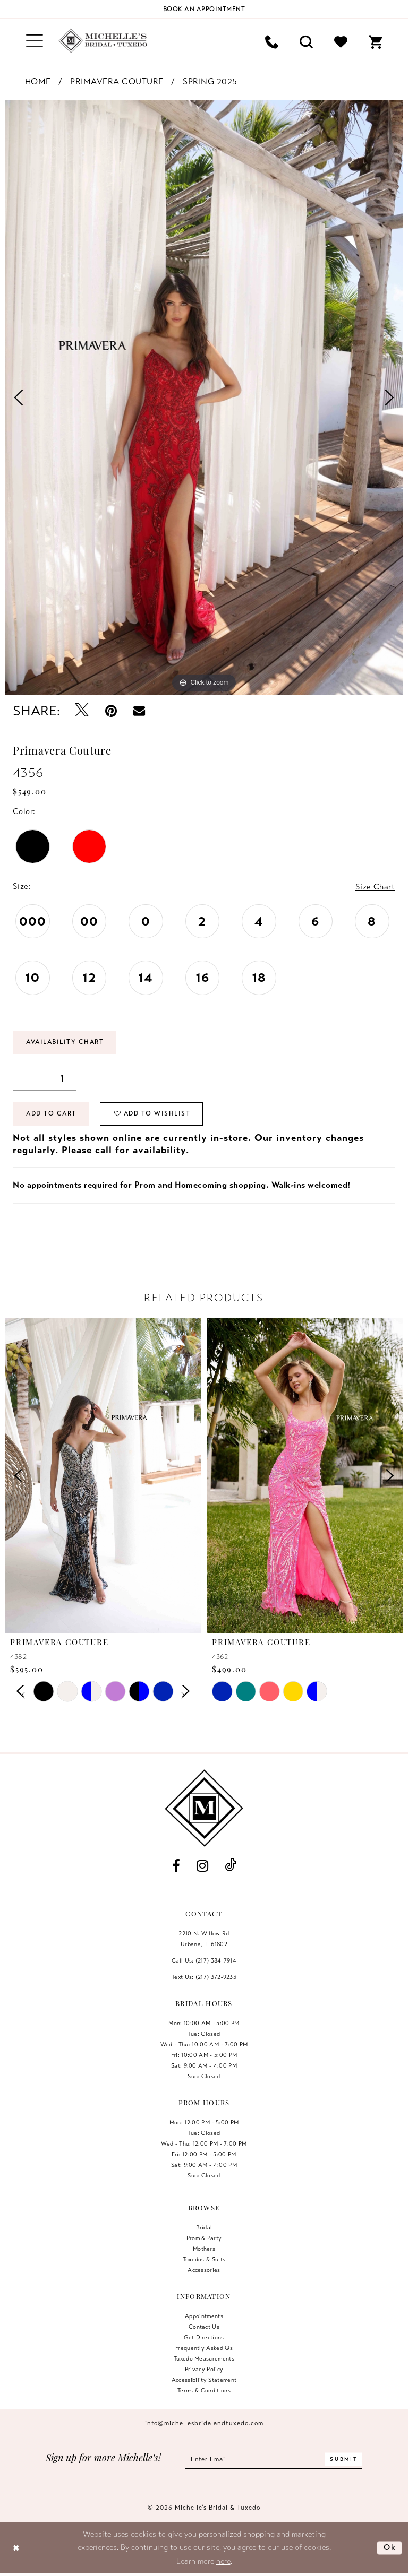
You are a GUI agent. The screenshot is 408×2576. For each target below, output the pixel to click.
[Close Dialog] (16, 2548)
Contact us (204, 2326)
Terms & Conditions (204, 2390)
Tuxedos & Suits (204, 2259)
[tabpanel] (204, 397)
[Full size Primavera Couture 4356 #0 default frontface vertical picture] (204, 397)
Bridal (204, 2227)
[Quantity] (44, 1078)
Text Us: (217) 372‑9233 (204, 1977)
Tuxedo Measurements (204, 2358)
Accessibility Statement (204, 2379)
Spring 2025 (210, 81)
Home (38, 81)
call (103, 1150)
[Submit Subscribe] (344, 2459)
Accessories (204, 2270)
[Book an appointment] (204, 9)
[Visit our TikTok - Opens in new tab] (230, 1865)
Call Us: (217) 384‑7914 (204, 1960)
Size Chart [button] (375, 887)
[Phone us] (271, 41)
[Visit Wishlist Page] (341, 41)
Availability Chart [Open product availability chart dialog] (66, 1043)
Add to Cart (52, 1114)
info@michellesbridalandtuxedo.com (204, 2423)
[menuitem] (34, 41)
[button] (34, 41)
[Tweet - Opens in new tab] (82, 711)
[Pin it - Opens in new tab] (111, 711)
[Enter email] (274, 2459)
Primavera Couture (117, 81)
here (223, 2561)
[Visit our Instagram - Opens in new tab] (202, 1866)
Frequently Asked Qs (204, 2348)
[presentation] (103, 1476)
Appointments (204, 2316)
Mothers (204, 2248)
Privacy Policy (204, 2369)
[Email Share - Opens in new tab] (139, 711)
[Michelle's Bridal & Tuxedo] (103, 41)
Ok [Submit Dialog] (390, 2548)
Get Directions (204, 2337)
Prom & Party (204, 2238)
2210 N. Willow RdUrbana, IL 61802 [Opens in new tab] (204, 1939)
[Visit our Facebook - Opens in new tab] (176, 1866)
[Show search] (306, 41)
